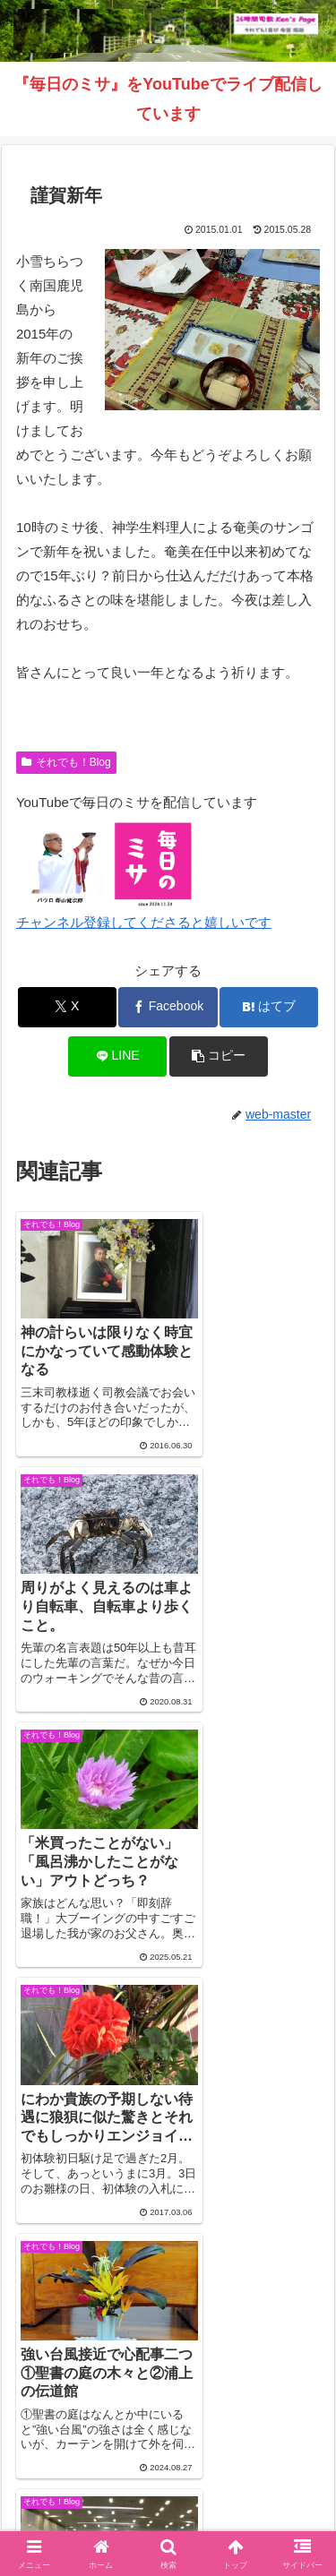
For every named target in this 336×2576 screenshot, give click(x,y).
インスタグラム (88, 2469)
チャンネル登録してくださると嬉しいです (143, 922)
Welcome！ (88, 2443)
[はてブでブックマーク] (269, 1007)
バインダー (168, 2496)
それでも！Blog (66, 762)
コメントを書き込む (168, 2178)
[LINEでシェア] (117, 1056)
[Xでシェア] (67, 1007)
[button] (218, 1056)
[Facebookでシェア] (167, 1007)
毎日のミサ (248, 2469)
